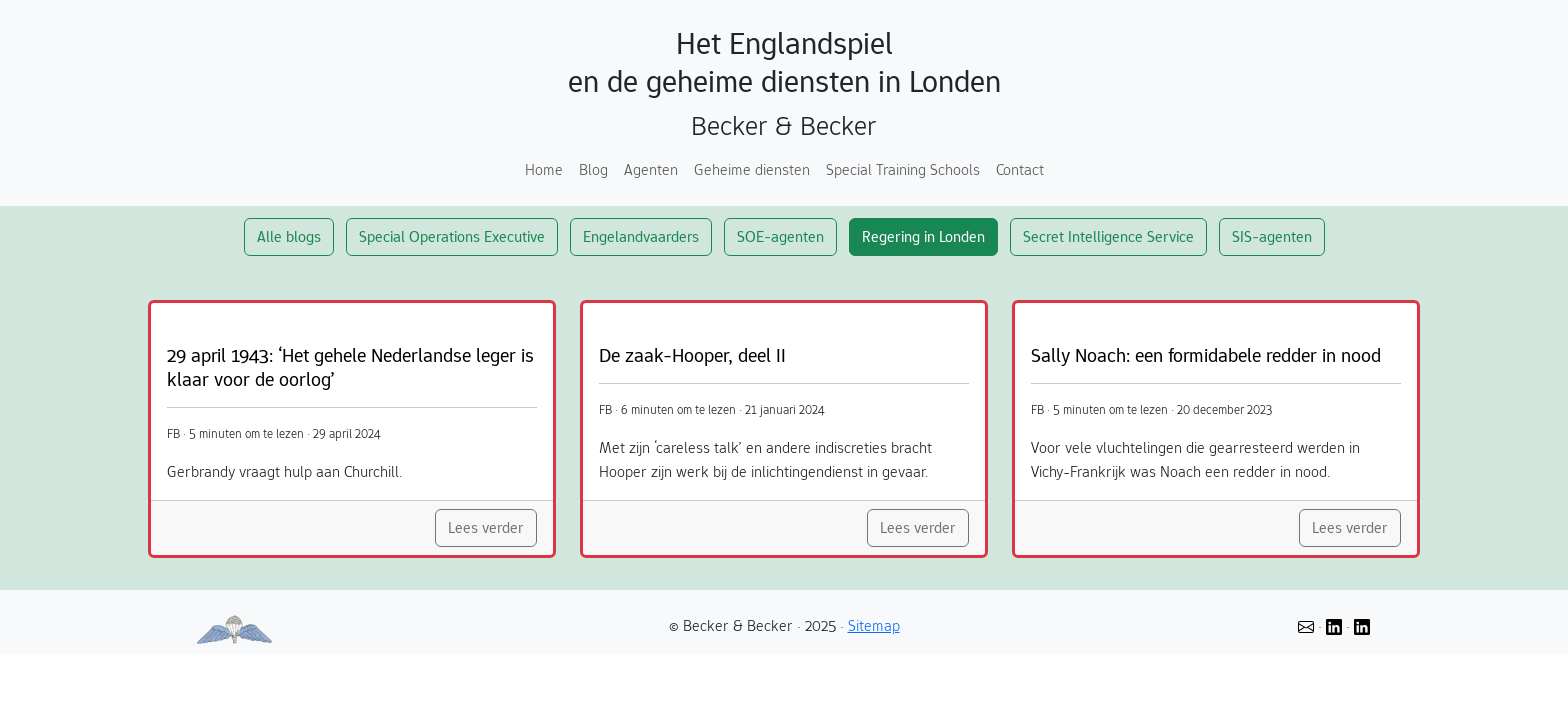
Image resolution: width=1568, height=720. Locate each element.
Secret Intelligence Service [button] (1108, 236)
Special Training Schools (903, 169)
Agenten (651, 169)
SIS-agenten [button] (1272, 236)
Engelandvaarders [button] (641, 236)
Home (544, 169)
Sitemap (874, 625)
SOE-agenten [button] (780, 236)
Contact (1020, 169)
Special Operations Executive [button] (452, 236)
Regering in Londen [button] (923, 236)
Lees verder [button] (486, 527)
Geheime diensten (752, 169)
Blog (593, 169)
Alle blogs (289, 236)
